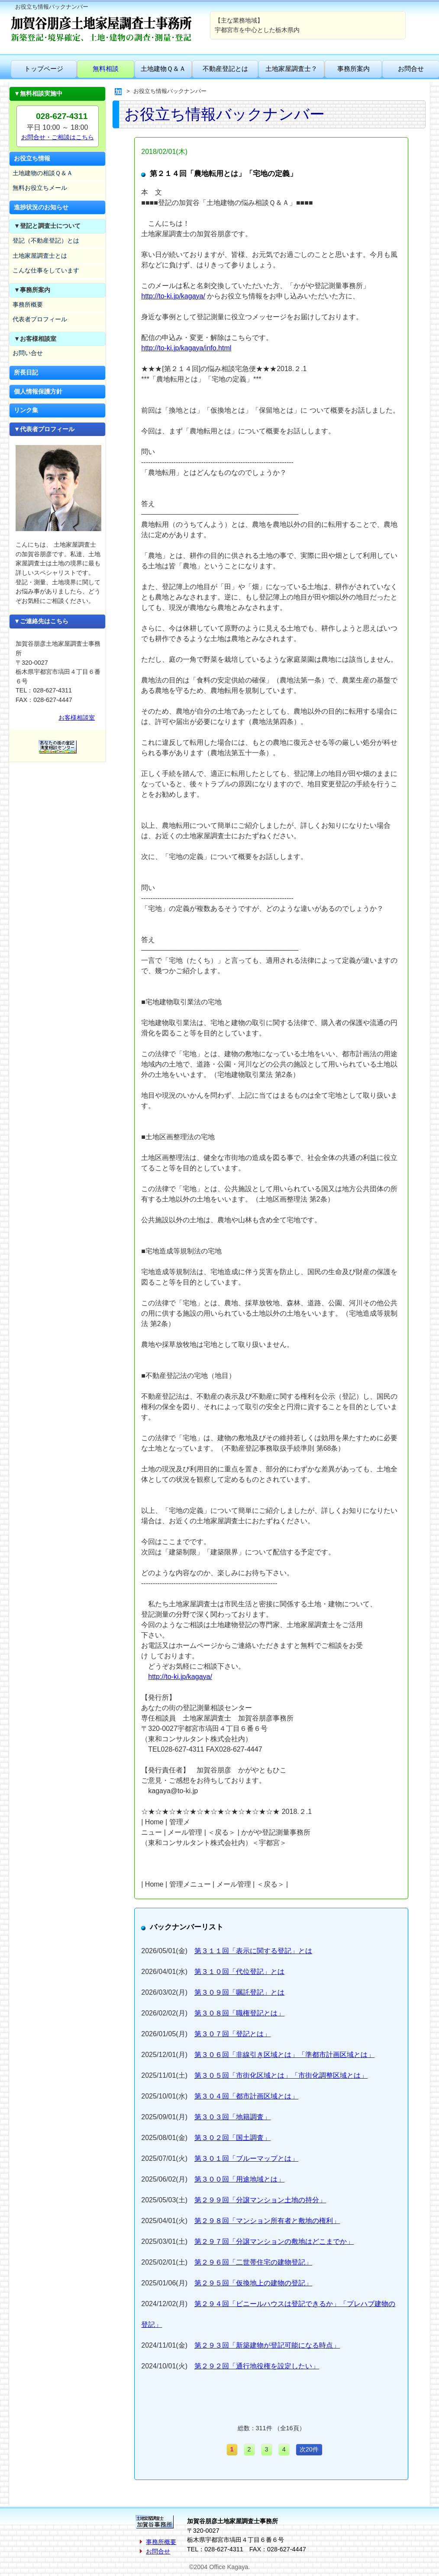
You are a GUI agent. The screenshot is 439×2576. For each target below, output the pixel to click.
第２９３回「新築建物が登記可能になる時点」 (267, 2345)
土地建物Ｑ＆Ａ (163, 68)
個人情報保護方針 (38, 391)
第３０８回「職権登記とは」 (239, 2013)
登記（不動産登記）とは (46, 240)
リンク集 (26, 410)
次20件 (309, 2449)
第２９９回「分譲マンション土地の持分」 (260, 2200)
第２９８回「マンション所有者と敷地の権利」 (267, 2220)
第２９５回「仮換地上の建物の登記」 (253, 2283)
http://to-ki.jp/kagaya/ (173, 296)
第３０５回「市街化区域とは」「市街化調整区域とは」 (281, 2075)
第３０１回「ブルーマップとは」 (246, 2158)
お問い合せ (28, 352)
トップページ (43, 68)
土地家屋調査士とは (40, 255)
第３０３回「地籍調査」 (232, 2117)
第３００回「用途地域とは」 (239, 2179)
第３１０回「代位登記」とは (239, 1971)
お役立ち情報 (32, 158)
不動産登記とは (225, 68)
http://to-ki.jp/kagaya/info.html (186, 348)
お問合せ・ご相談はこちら (57, 137)
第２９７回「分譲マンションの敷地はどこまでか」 (274, 2241)
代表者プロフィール (40, 319)
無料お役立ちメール (40, 187)
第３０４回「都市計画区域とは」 (246, 2096)
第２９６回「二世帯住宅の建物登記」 (253, 2262)
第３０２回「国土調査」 (232, 2137)
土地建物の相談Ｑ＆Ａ (43, 173)
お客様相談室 (76, 717)
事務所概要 (28, 304)
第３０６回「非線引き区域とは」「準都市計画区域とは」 (284, 2054)
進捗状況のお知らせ (41, 207)
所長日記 (26, 372)
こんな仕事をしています (46, 270)
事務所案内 (353, 68)
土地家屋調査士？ (291, 68)
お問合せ (158, 2551)
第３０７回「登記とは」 (232, 2034)
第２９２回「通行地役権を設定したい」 (256, 2366)
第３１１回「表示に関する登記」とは (253, 1950)
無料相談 (106, 68)
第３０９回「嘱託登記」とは (239, 1992)
